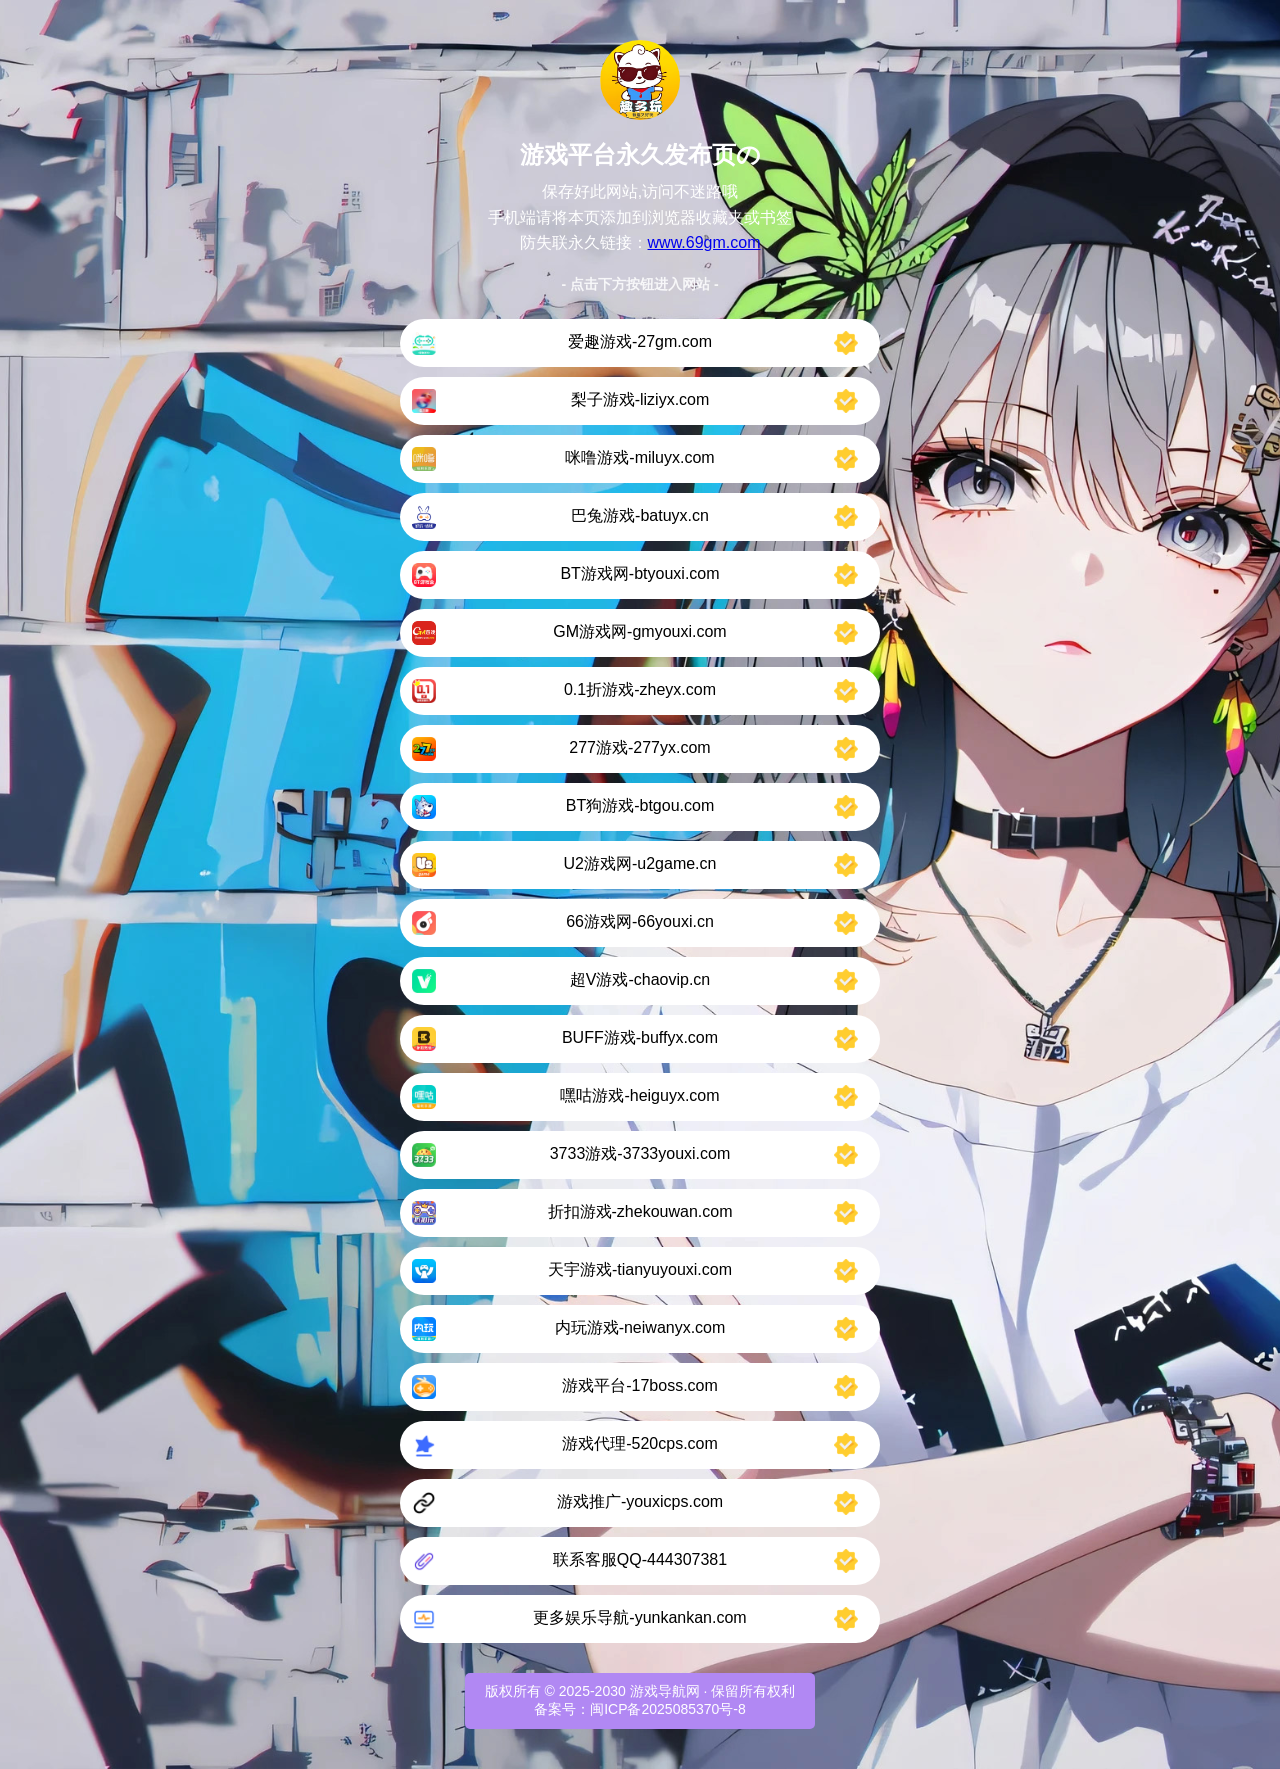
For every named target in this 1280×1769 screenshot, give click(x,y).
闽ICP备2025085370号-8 (668, 1709)
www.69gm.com (704, 242)
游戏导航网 (665, 1691)
